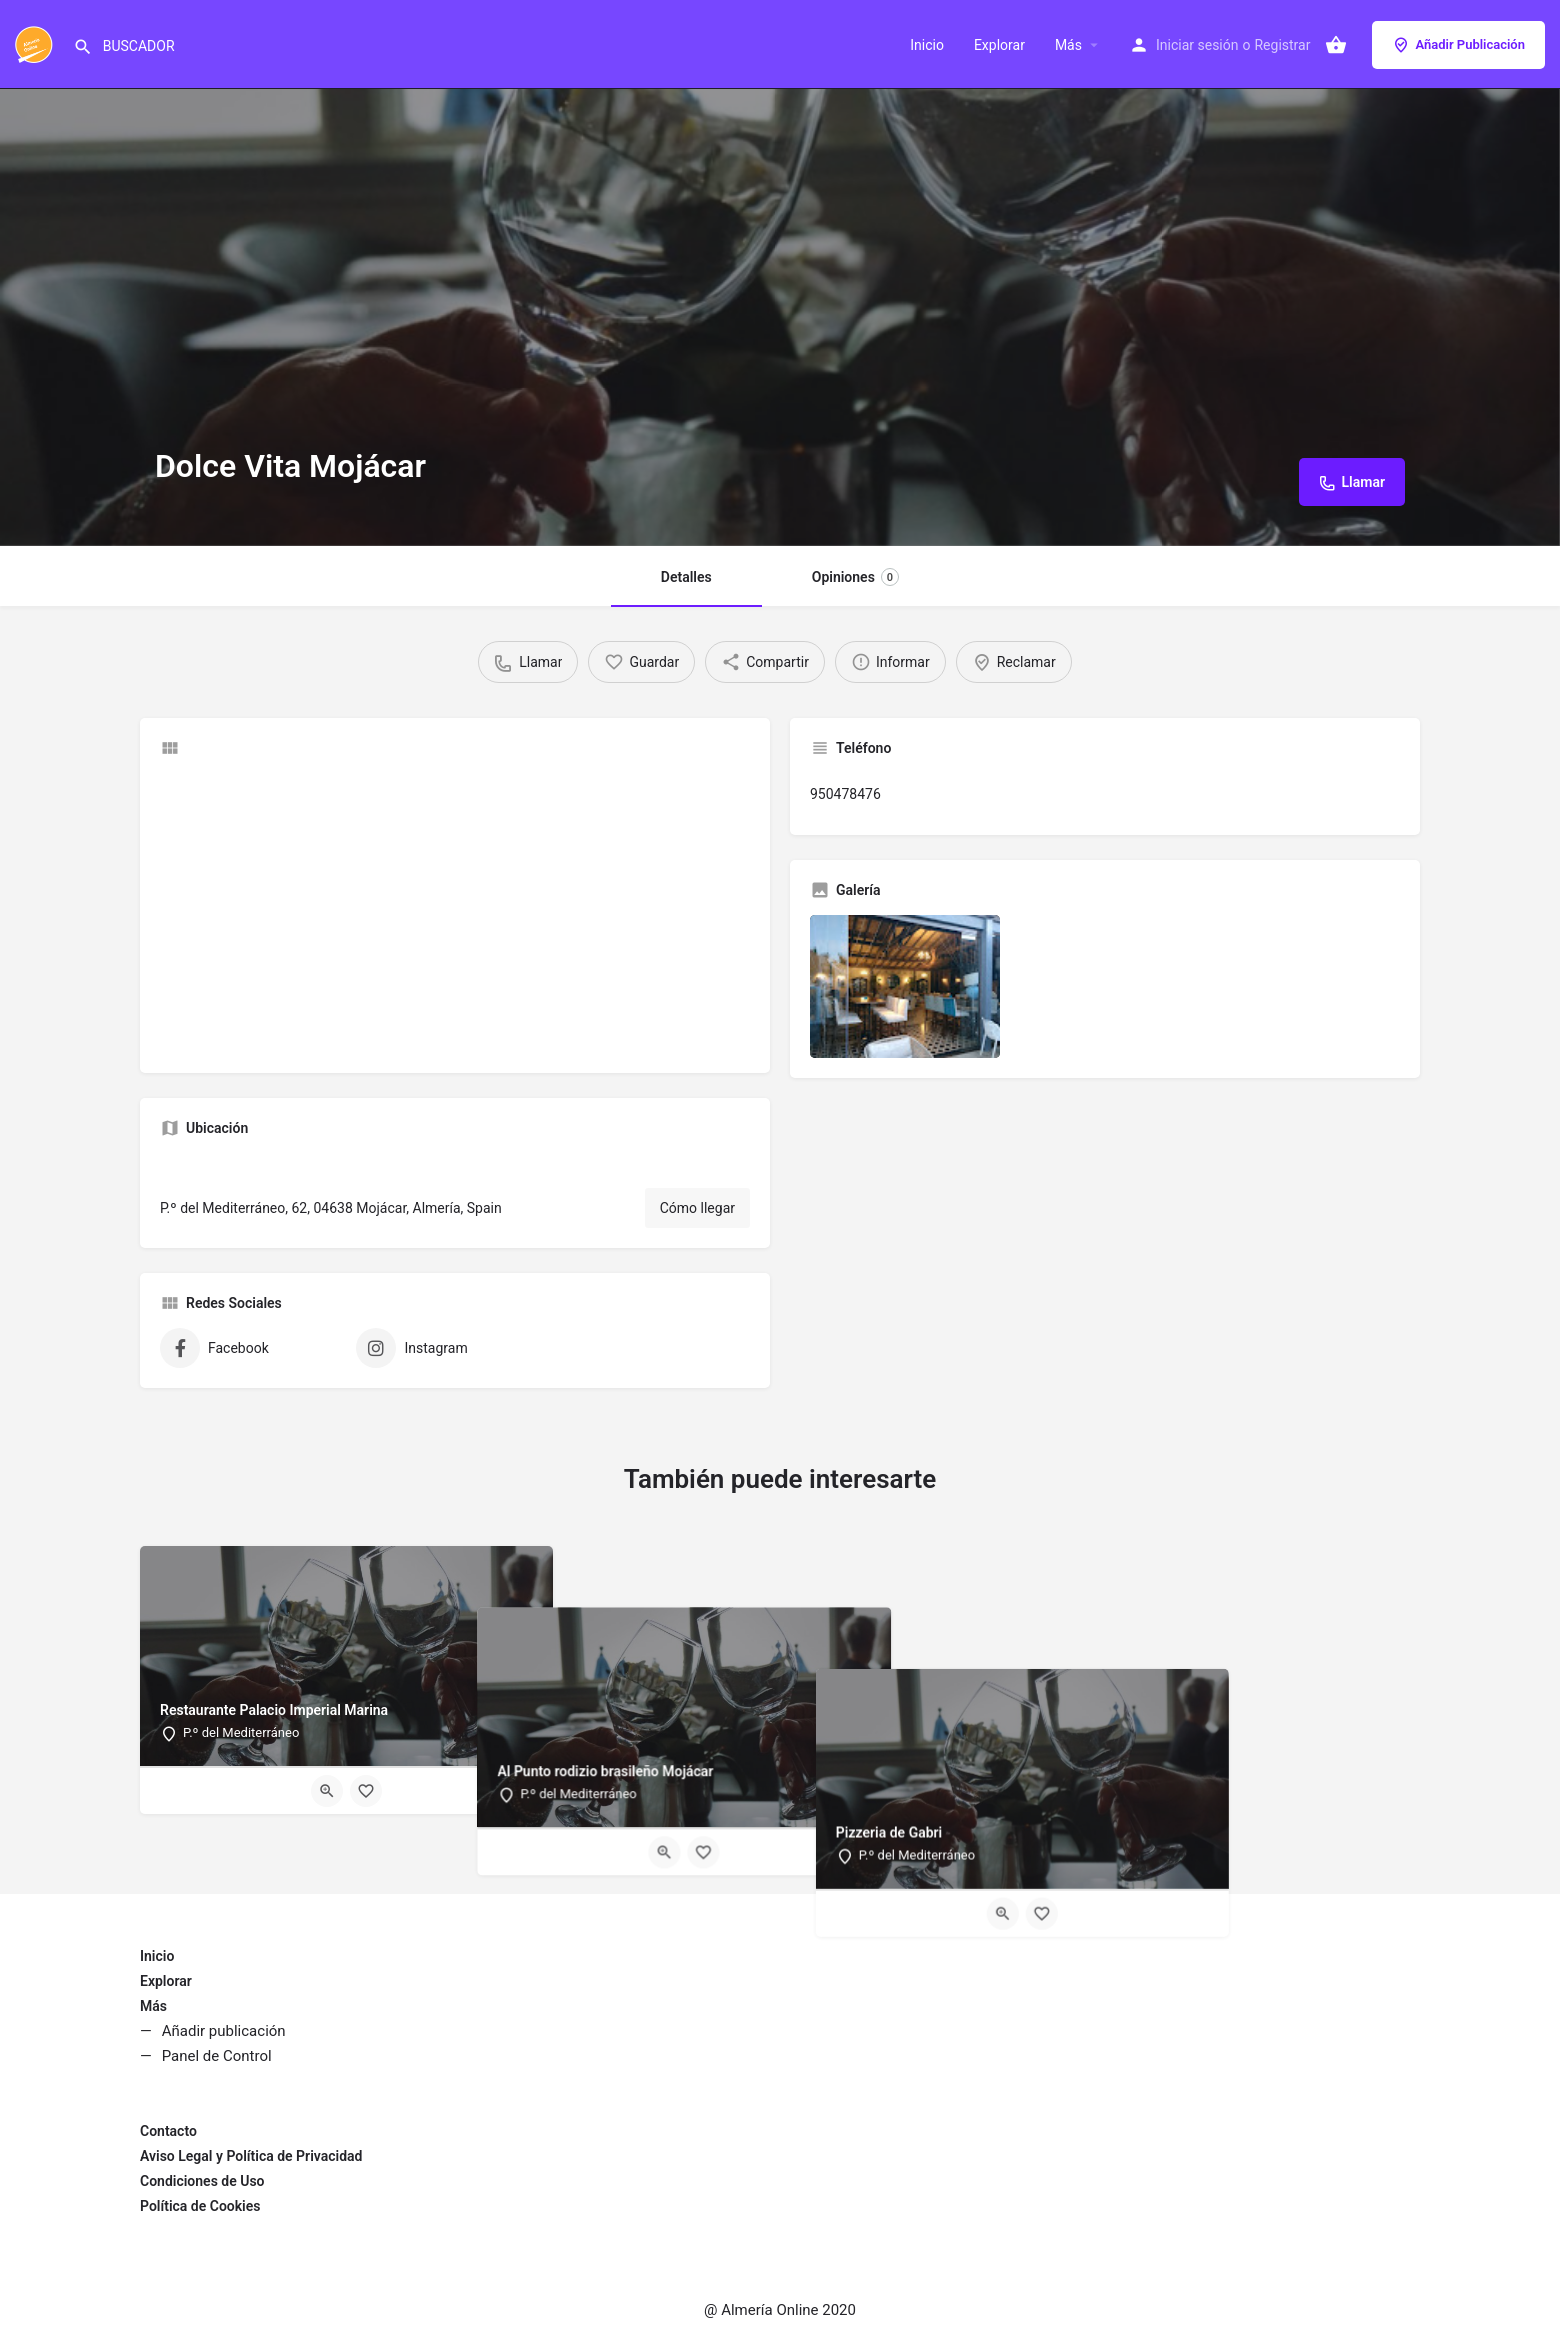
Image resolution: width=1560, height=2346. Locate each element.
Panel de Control (217, 2056)
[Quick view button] (327, 1791)
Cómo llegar (697, 1208)
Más (1068, 45)
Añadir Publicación (1458, 45)
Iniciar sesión (1197, 45)
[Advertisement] (455, 913)
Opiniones (855, 577)
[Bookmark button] (366, 1791)
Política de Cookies (200, 2206)
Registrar (1282, 45)
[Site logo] (36, 43)
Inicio (927, 45)
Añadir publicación (224, 2031)
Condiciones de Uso (202, 2181)
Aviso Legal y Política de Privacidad (251, 2156)
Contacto (168, 2131)
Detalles (686, 577)
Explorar (999, 45)
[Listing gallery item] (905, 986)
